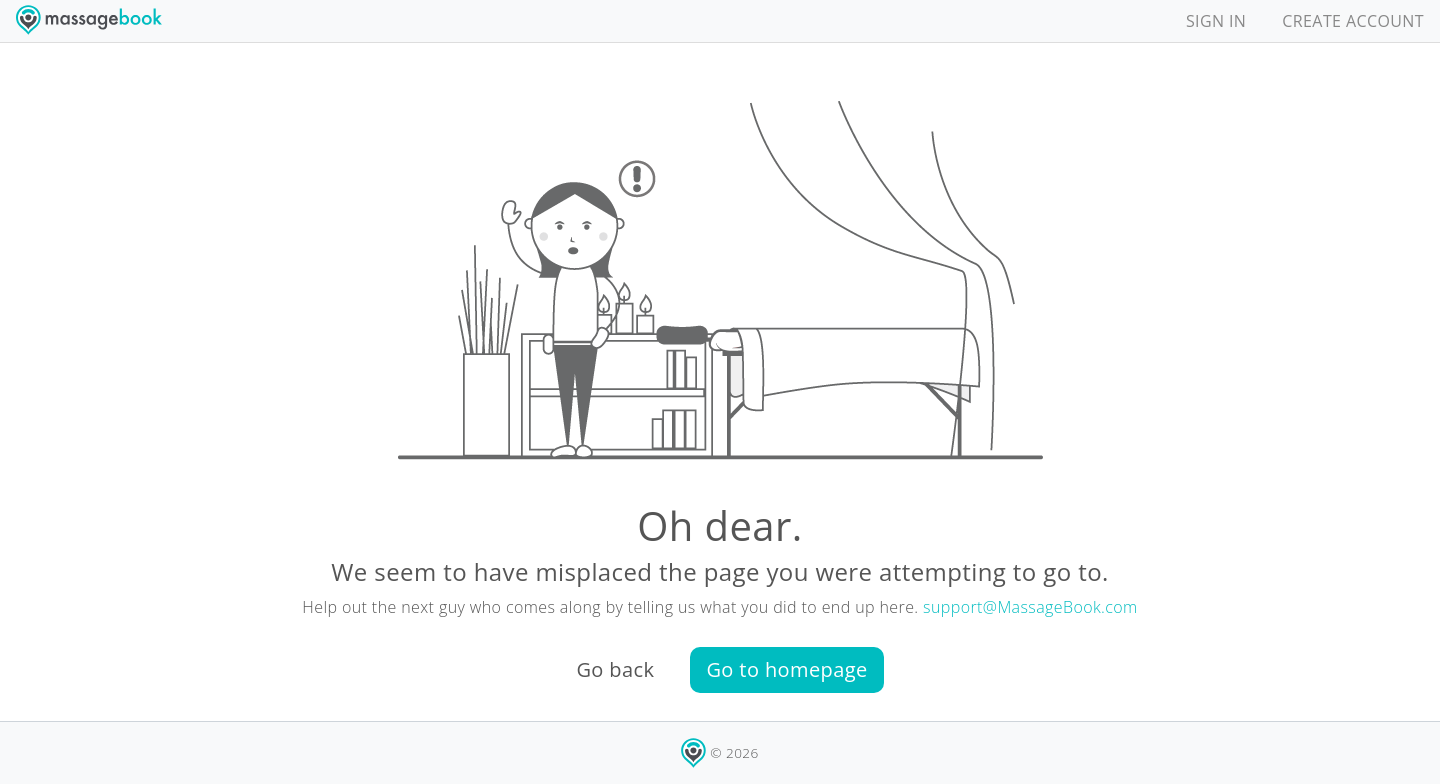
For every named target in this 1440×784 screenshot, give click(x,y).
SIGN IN (1216, 21)
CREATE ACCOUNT (1353, 21)
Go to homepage (786, 669)
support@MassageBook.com (1030, 607)
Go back (615, 669)
